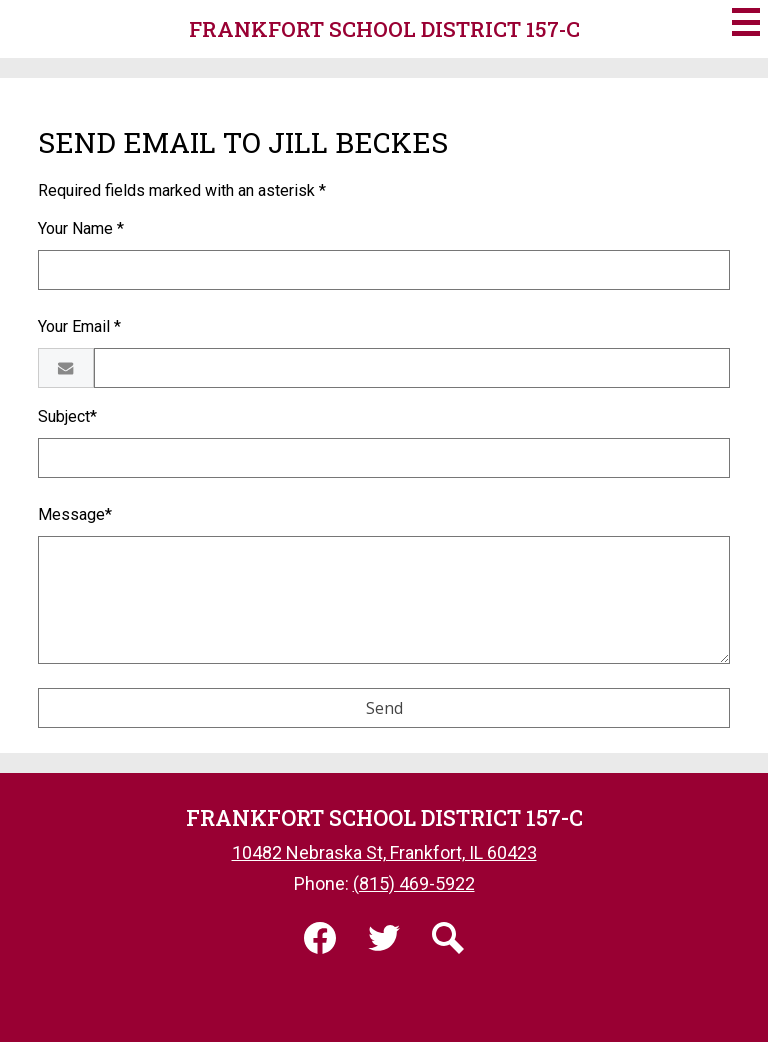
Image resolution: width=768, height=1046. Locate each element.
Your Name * (81, 228)
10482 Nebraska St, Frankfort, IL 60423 (384, 852)
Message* (75, 514)
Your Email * (79, 326)
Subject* (67, 416)
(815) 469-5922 (414, 883)
